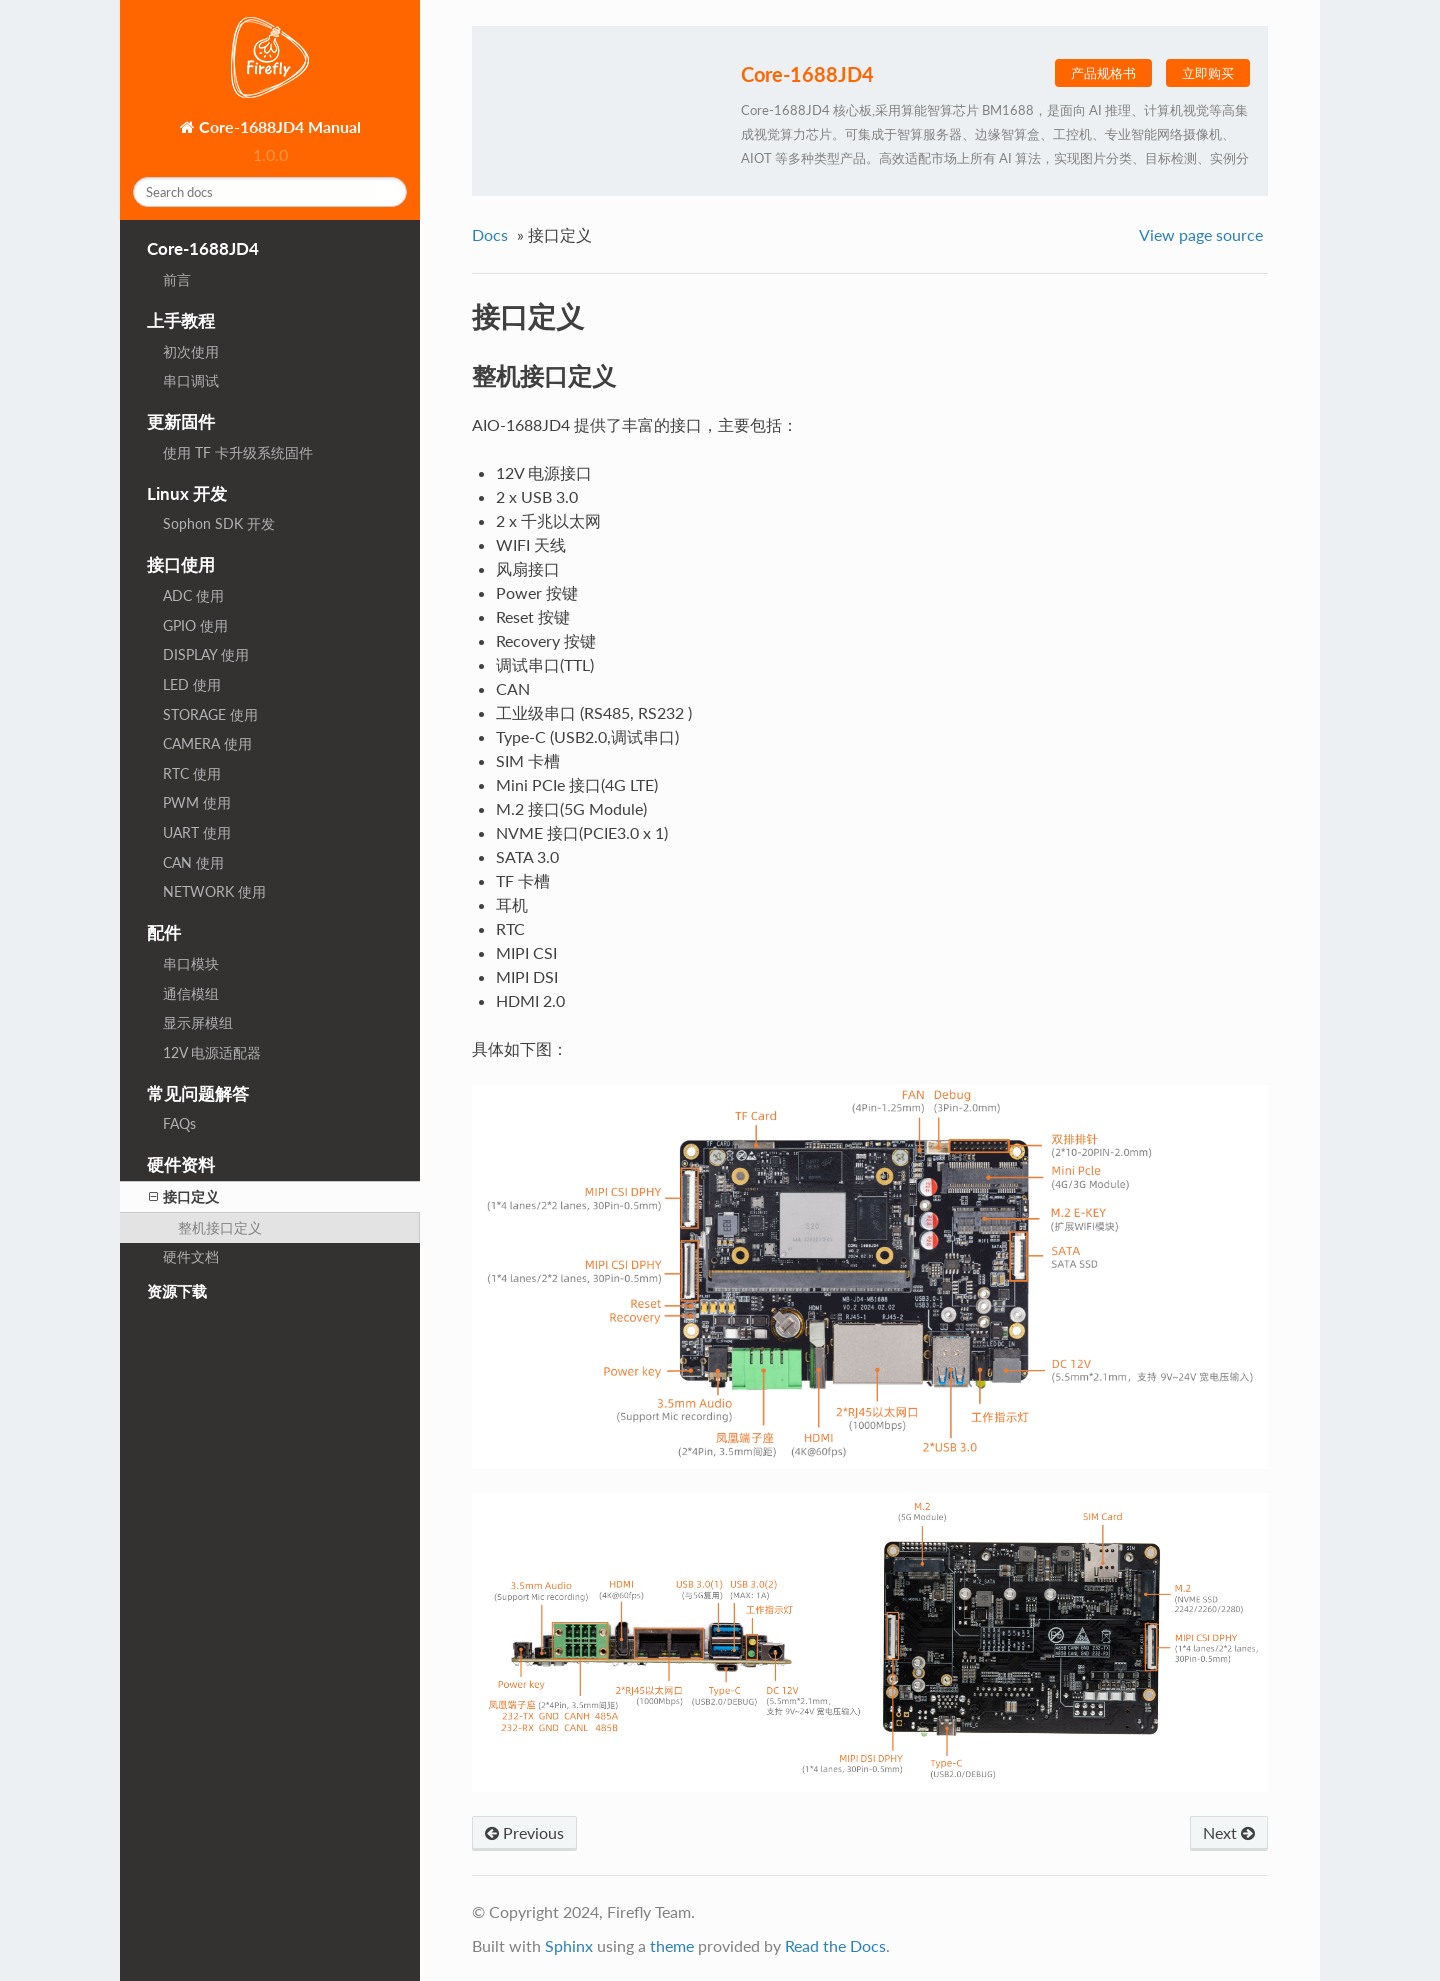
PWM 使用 (197, 802)
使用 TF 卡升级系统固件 (238, 452)
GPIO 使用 (195, 625)
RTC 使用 (192, 773)
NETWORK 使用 (214, 891)
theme (672, 1945)
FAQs (179, 1123)
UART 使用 (197, 832)
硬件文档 (191, 1256)
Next (1229, 1832)
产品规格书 (1103, 73)
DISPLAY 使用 (206, 654)
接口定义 (184, 1197)
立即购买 (1208, 73)
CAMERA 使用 (207, 743)
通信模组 (191, 993)
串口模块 (191, 963)
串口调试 (191, 380)
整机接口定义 (220, 1227)
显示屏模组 (198, 1022)
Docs (490, 234)
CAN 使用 (193, 862)
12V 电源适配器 (212, 1052)
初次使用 (191, 351)
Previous (524, 1832)
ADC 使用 (193, 595)
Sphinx (569, 1945)
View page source (1201, 234)
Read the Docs (835, 1945)
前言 (177, 279)
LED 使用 (192, 684)
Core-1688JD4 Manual (278, 126)
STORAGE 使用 (210, 714)
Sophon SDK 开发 (219, 523)
